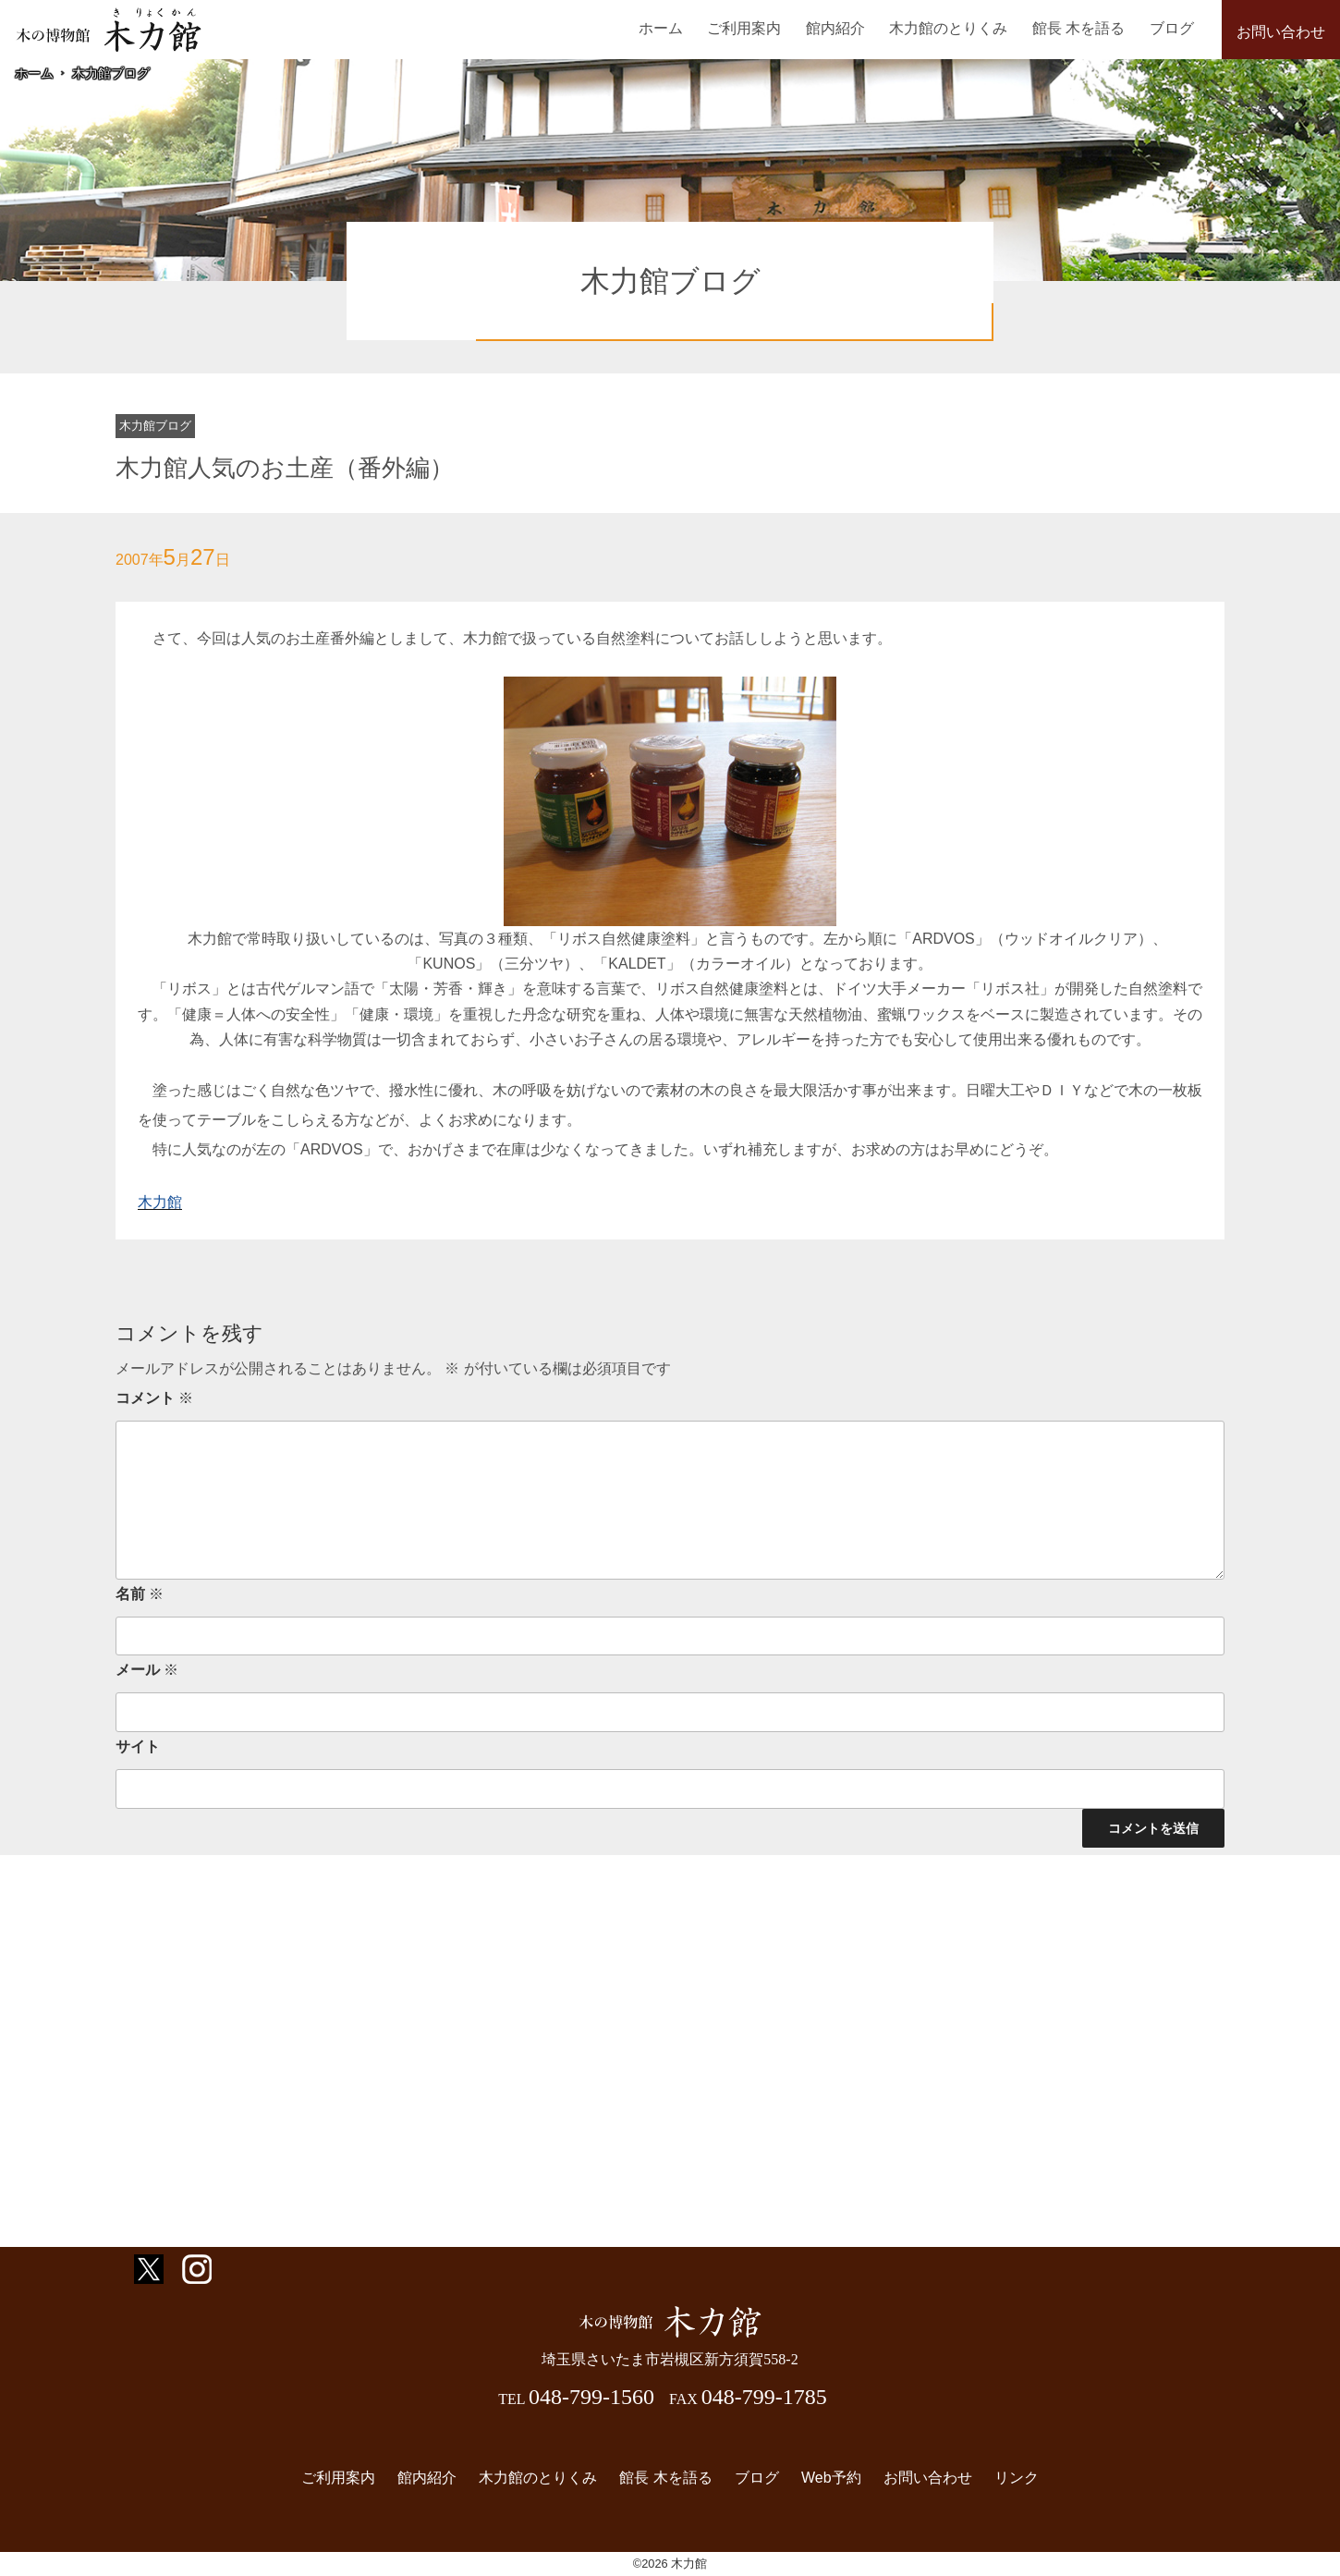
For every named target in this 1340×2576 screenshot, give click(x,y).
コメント (154, 1398)
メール (147, 1670)
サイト (138, 1746)
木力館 (160, 1202)
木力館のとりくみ (948, 28)
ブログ (1172, 28)
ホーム (661, 28)
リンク (1016, 2477)
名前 (140, 1594)
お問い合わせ (1280, 32)
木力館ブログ (111, 73)
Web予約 (831, 2477)
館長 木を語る (1078, 28)
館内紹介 (835, 28)
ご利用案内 (744, 28)
